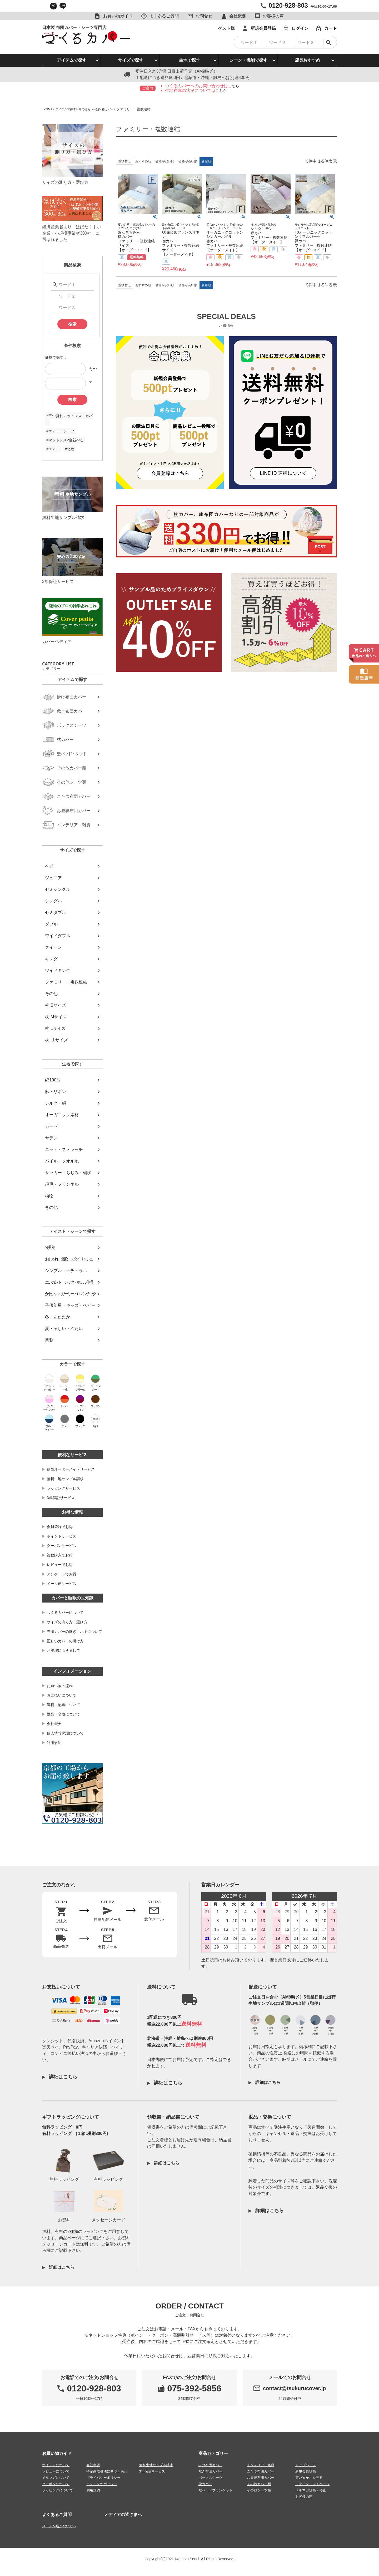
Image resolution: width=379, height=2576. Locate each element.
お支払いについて (61, 1695)
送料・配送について (63, 1705)
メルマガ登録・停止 (310, 2490)
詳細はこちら (61, 2076)
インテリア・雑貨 (260, 2465)
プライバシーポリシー (103, 2477)
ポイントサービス (61, 1536)
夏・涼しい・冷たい (64, 1328)
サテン (51, 1138)
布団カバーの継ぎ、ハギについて (74, 1631)
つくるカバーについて (65, 1612)
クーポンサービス (61, 1546)
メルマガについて (55, 2477)
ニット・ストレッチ (64, 1149)
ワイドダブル (57, 935)
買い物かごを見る (309, 2477)
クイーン (53, 947)
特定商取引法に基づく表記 (106, 2471)
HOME (48, 109)
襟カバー (117, 109)
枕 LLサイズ (56, 1040)
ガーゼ (51, 1126)
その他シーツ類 (259, 2490)
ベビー (51, 866)
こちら (233, 85)
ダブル (51, 924)
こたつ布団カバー (260, 2471)
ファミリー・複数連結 (66, 982)
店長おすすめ (307, 60)
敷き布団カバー (210, 2471)
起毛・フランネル (62, 1184)
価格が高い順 (187, 161)
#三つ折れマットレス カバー (69, 419)
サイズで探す (130, 60)
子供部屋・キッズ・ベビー (70, 1305)
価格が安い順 (164, 161)
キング (51, 959)
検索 (72, 324)
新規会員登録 (305, 2471)
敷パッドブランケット (215, 2490)
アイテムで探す (71, 60)
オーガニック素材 (62, 1115)
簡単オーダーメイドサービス (71, 1469)
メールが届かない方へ (59, 2526)
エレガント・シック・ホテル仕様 (68, 1282)
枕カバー (205, 2484)
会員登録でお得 (60, 1527)
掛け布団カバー (210, 2465)
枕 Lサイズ (55, 1028)
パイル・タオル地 (62, 1161)
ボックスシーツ (210, 2477)
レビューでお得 (60, 1565)
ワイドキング (57, 970)
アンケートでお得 (61, 1574)
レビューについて (55, 2471)
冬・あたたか (57, 1317)
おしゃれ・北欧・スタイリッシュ (68, 1259)
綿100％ (53, 1080)
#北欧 (69, 449)
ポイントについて (55, 2465)
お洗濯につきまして (63, 1650)
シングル (53, 901)
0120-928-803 (288, 5)
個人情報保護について (65, 1733)
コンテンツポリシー (101, 2484)
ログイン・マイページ (312, 2484)
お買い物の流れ (60, 1686)
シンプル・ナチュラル (66, 1270)
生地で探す (189, 60)
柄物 (49, 1196)
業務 (49, 1340)
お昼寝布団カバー (260, 2477)
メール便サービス (61, 1583)
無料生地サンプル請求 (65, 1479)
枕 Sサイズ (55, 1005)
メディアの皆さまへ (123, 2514)
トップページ (305, 2465)
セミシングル (57, 889)
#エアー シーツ (60, 431)
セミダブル (55, 912)
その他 (51, 993)
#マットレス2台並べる (65, 440)
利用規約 (54, 1743)
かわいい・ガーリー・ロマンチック (70, 1294)
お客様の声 (303, 2496)
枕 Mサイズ (56, 1017)
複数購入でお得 (60, 1555)
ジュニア (53, 878)
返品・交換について (63, 1714)
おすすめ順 (143, 161)
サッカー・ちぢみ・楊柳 (68, 1172)
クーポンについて (55, 2484)
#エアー (52, 449)
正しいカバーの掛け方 (65, 1641)
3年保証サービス (61, 1498)
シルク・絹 (55, 1103)
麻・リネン (55, 1091)
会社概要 (54, 1724)
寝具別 (49, 1247)
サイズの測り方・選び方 (67, 1622)
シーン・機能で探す (248, 60)
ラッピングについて (57, 2490)
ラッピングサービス (63, 1488)
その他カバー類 (95, 109)
